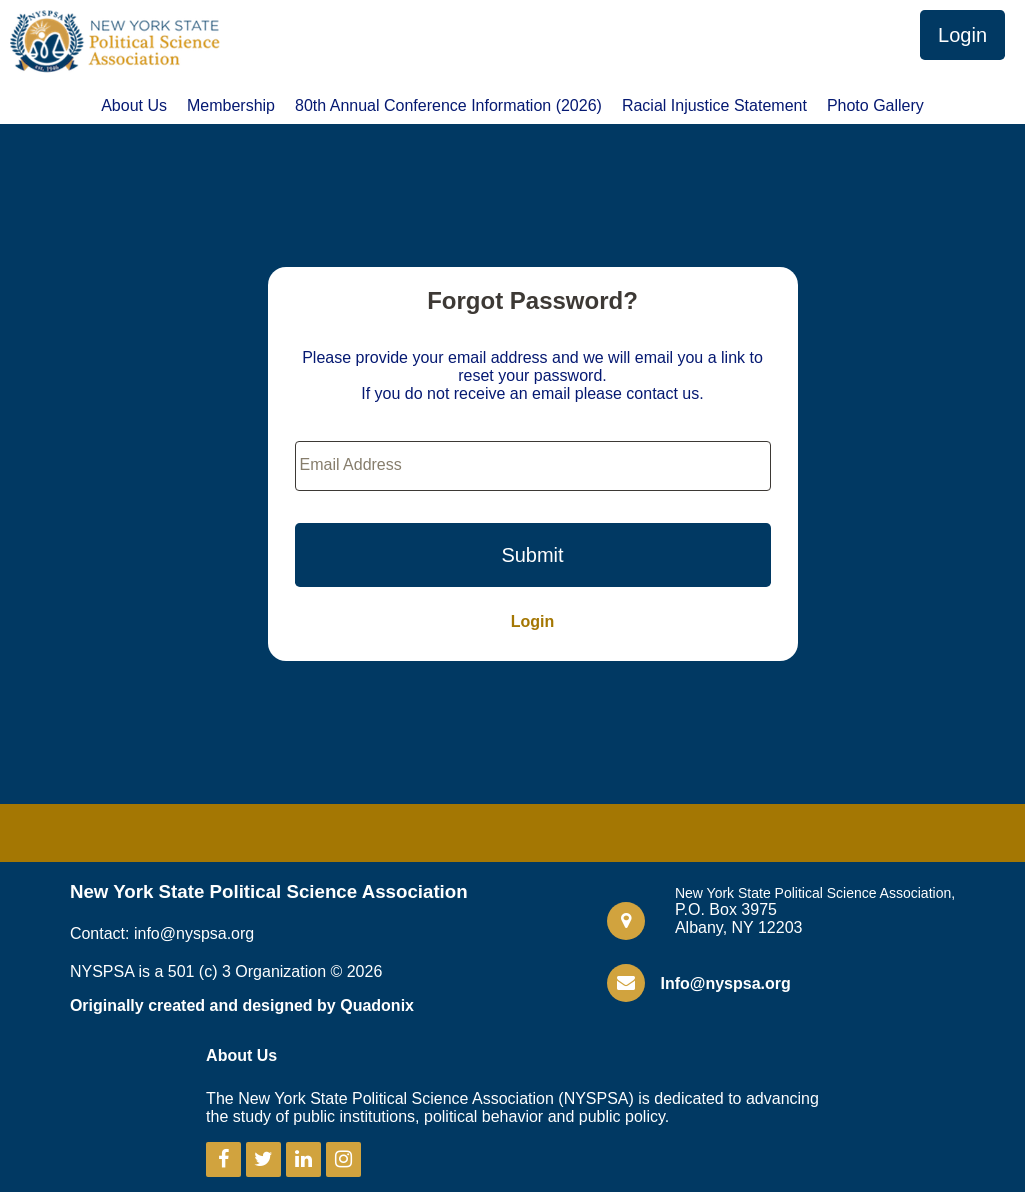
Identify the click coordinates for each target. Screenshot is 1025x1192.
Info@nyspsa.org (725, 983)
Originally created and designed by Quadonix (242, 1005)
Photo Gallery (875, 106)
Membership (231, 106)
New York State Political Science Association (269, 891)
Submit (532, 555)
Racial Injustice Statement (714, 106)
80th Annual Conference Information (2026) (448, 106)
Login (962, 35)
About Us (134, 106)
